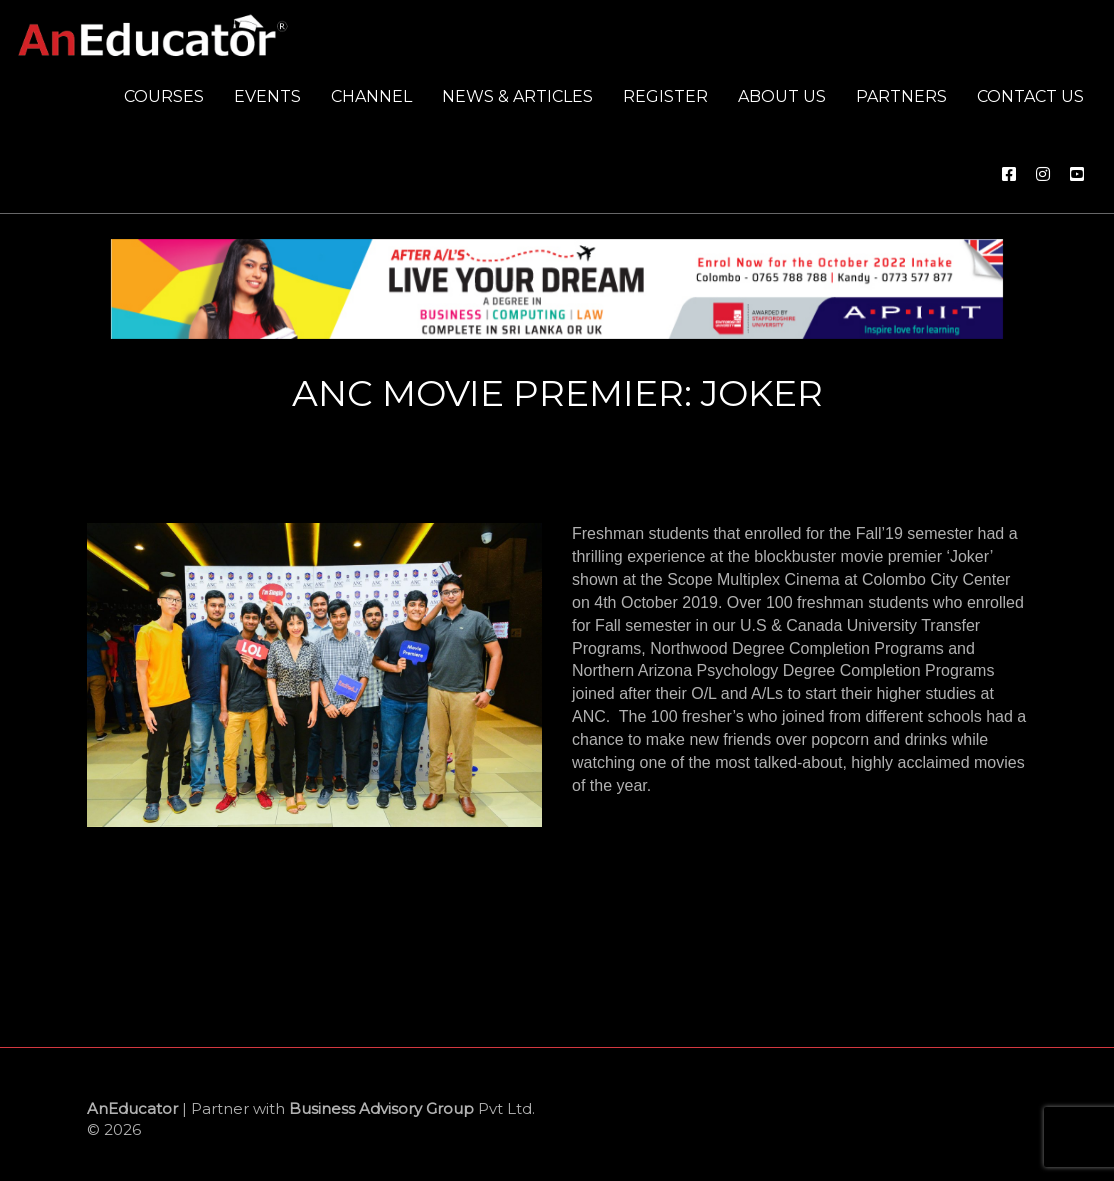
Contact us (1030, 96)
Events (267, 96)
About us (782, 96)
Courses (164, 96)
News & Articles (517, 96)
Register (665, 96)
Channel (371, 96)
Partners (901, 96)
